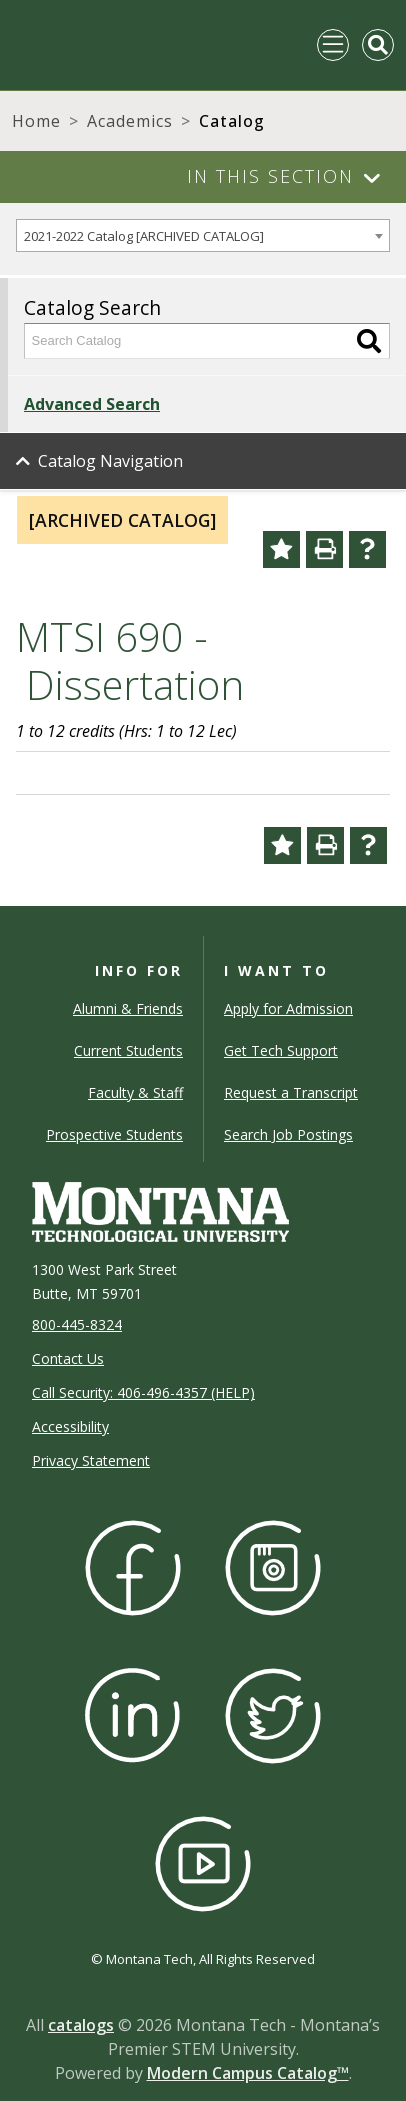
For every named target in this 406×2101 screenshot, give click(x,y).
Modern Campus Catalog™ (248, 2073)
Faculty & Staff (135, 1092)
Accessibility (70, 1426)
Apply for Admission (288, 1008)
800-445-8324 (77, 1324)
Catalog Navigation (110, 461)
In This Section (270, 176)
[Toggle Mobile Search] (378, 45)
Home (36, 121)
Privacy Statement (91, 1460)
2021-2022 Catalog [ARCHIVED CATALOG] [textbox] (144, 236)
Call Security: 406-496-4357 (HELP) (143, 1392)
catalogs (81, 2025)
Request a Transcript (291, 1092)
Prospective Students (114, 1134)
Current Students (128, 1050)
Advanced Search (92, 404)
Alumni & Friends (128, 1008)
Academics (130, 121)
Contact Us (68, 1358)
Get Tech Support (281, 1050)
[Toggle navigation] (333, 45)
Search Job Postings (288, 1134)
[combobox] (203, 235)
